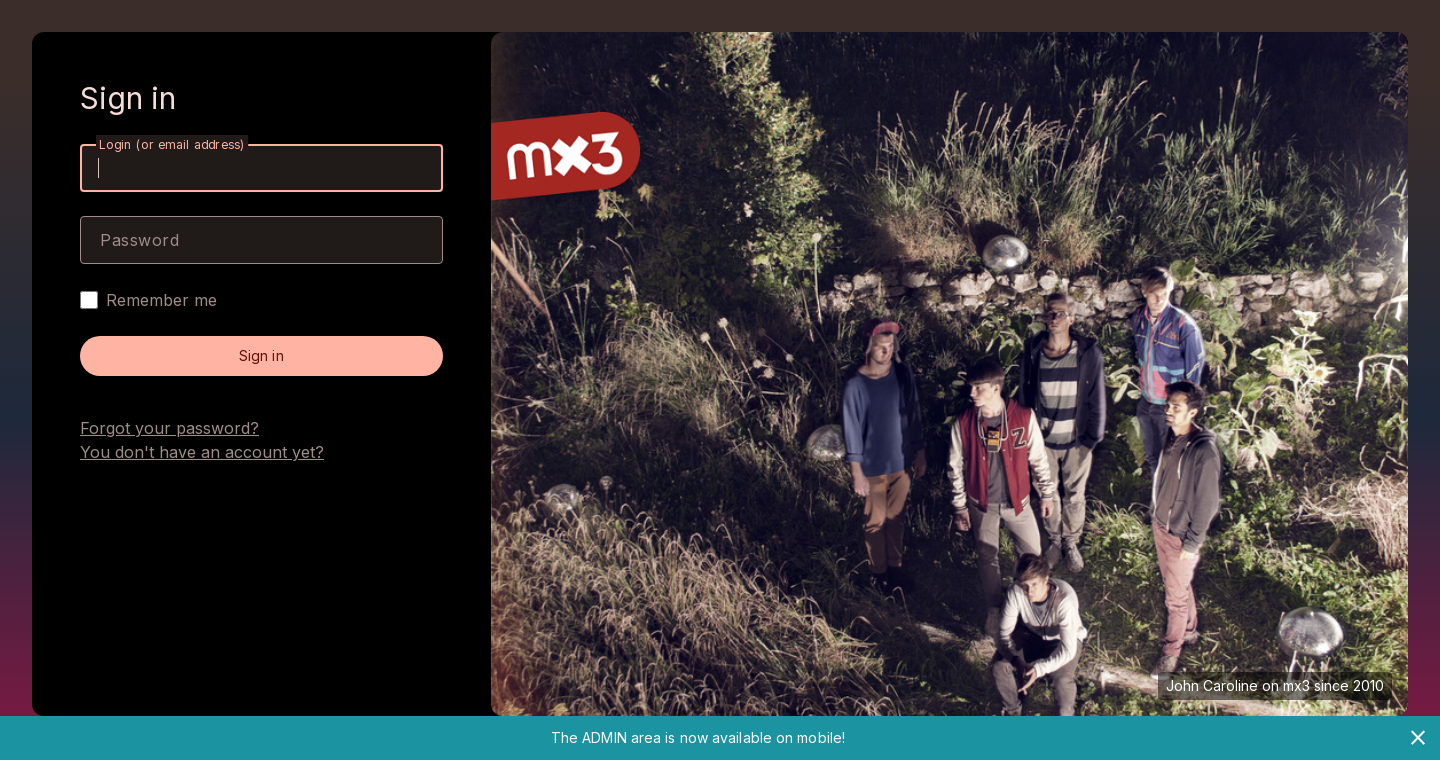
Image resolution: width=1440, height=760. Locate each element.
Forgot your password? (169, 428)
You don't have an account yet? (202, 452)
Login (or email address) (172, 144)
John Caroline (1212, 685)
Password (139, 240)
